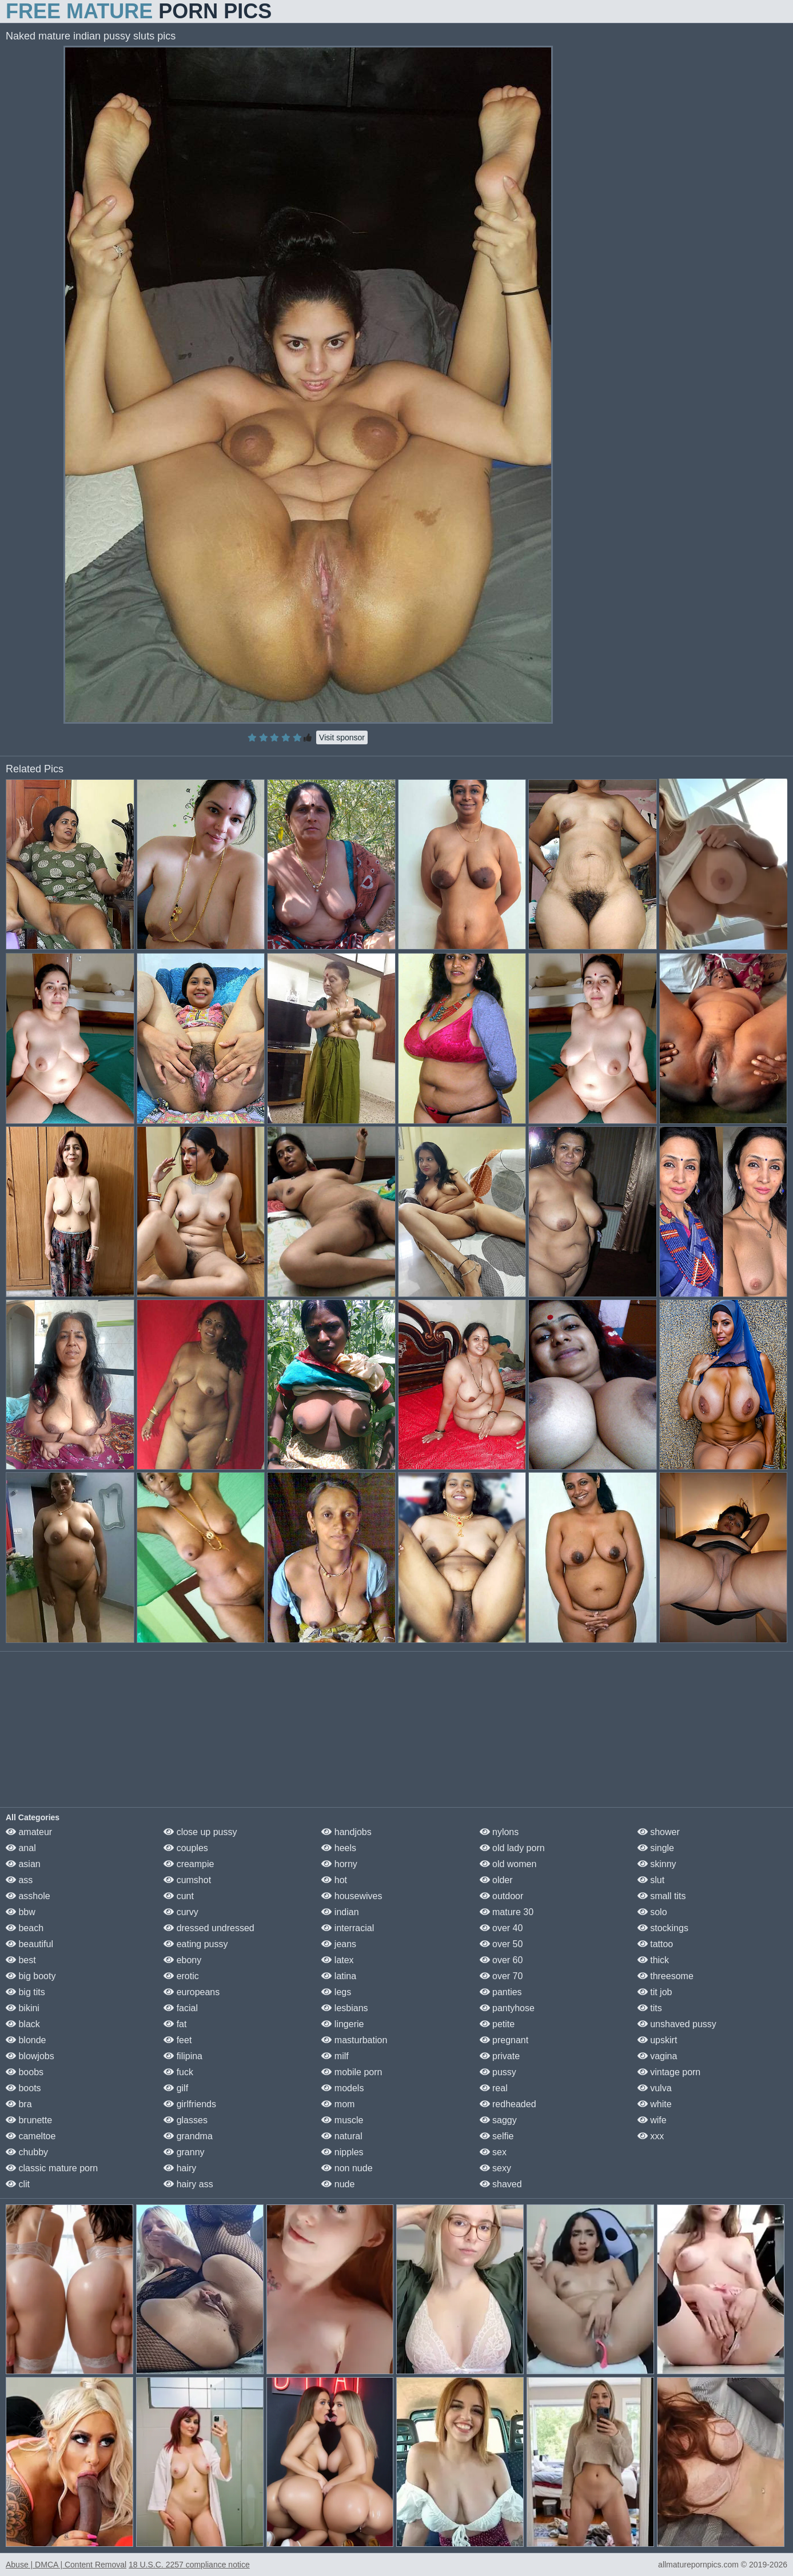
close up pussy (200, 1832)
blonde (26, 2040)
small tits (661, 1896)
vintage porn (669, 2072)
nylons (499, 1832)
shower (658, 1832)
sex (493, 2152)
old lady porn (512, 1848)
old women (508, 1864)
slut (650, 1880)
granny (184, 2152)
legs (336, 1992)
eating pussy (196, 1944)
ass (19, 1880)
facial (181, 2008)
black (23, 2024)
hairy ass (188, 2184)
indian (339, 1912)
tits (649, 2008)
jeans (338, 1944)
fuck (178, 2072)
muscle (342, 2120)
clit (18, 2184)
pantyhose (507, 2008)
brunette (29, 2120)
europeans (192, 1992)
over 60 (501, 1960)
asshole (28, 1896)
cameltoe (30, 2136)
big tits (25, 1992)
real (494, 2088)
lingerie (342, 2024)
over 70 (501, 1976)
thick (653, 1960)
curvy (181, 1912)
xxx (650, 2136)
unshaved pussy (676, 2024)
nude (337, 2184)
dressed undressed (209, 1928)
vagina (657, 2056)
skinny (656, 1864)
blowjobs (30, 2056)
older (496, 1880)
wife (652, 2120)
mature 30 (506, 1912)
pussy (498, 2072)
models (342, 2088)
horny (339, 1864)
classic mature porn (52, 2168)
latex (337, 1960)
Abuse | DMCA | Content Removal (66, 2564)
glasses (186, 2120)
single (655, 1848)
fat (175, 2024)
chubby (27, 2152)
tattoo (655, 1944)
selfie (497, 2136)
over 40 (501, 1928)
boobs (24, 2072)
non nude (346, 2168)
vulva (654, 2088)
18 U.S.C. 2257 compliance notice (189, 2564)
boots (23, 2088)
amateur (29, 1832)
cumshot (187, 1880)
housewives (351, 1896)
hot (334, 1880)
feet (178, 2040)
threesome (665, 1976)
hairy (180, 2168)
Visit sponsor (342, 737)
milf (334, 2056)
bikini (22, 2008)
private (500, 2056)
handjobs (346, 1832)
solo (652, 1912)
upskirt (657, 2040)
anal (21, 1848)
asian (23, 1864)
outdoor (502, 1896)
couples (186, 1848)
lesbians (344, 2008)
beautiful (29, 1944)
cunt (179, 1896)
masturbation (354, 2040)
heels (338, 1848)
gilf (176, 2088)
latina (338, 1976)
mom (337, 2104)
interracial (347, 1928)
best (21, 1960)
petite (497, 2024)
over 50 (501, 1944)
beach (24, 1928)
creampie (189, 1864)
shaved (501, 2184)
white (654, 2104)
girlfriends (190, 2104)
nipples (342, 2152)
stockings (662, 1928)
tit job (654, 1992)
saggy (498, 2120)
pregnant (504, 2040)
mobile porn (351, 2072)
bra (19, 2104)
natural (341, 2136)
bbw (20, 1912)
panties (501, 1992)
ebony (182, 1960)
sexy (495, 2168)
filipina (183, 2056)
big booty (30, 1976)
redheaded (508, 2104)
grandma (188, 2136)
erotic (181, 1976)
